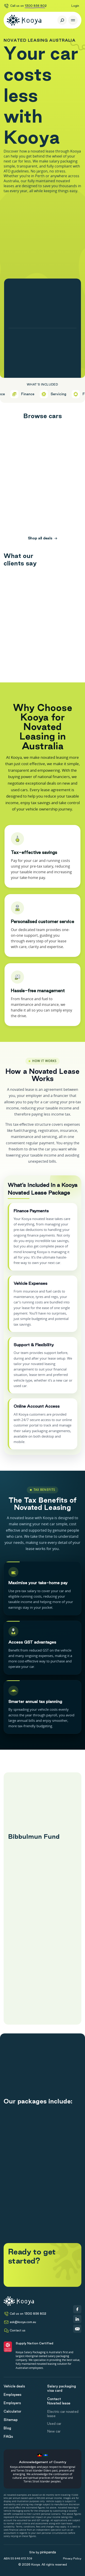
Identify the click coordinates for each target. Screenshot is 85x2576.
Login (75, 5)
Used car (54, 2424)
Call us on (25, 6)
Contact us (14, 2330)
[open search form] (62, 20)
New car (54, 2431)
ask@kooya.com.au (20, 2322)
